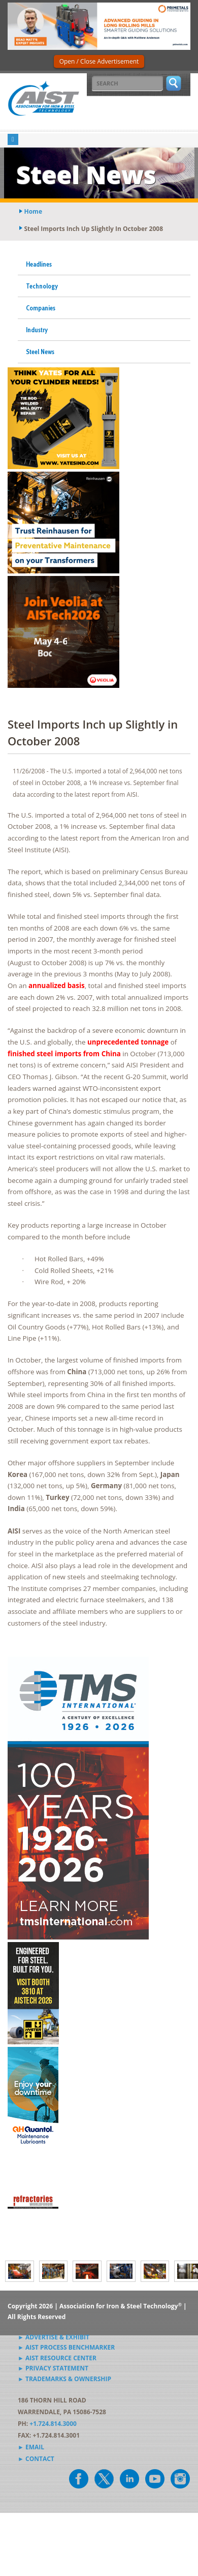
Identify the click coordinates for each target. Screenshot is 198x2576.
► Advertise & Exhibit (53, 2337)
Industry (37, 330)
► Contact (36, 2458)
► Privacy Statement (53, 2368)
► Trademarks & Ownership (64, 2379)
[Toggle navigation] (13, 140)
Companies (40, 308)
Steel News (40, 352)
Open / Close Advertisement (99, 61)
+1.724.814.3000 (53, 2423)
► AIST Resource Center (57, 2358)
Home (33, 211)
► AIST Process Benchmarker (66, 2347)
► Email (31, 2447)
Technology (42, 286)
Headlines (39, 264)
